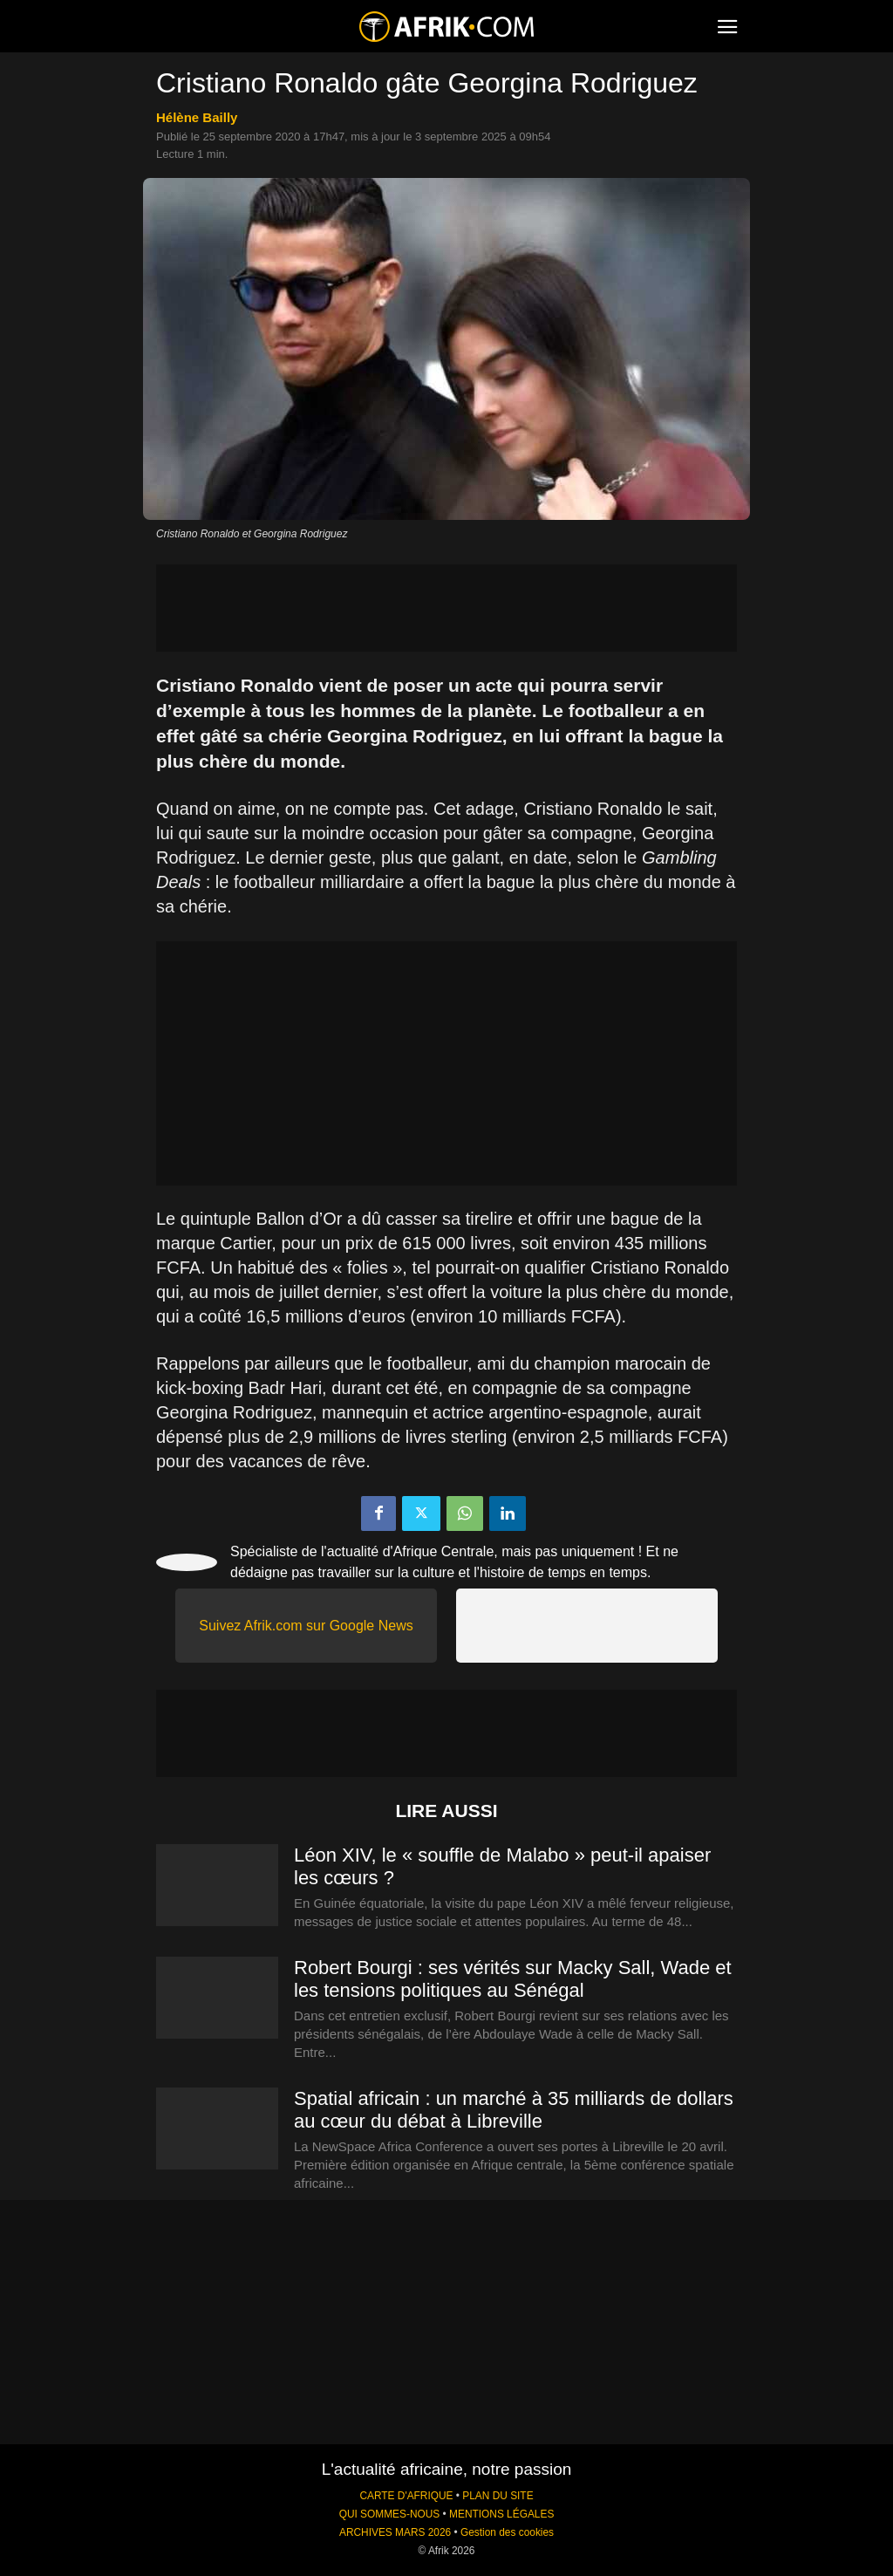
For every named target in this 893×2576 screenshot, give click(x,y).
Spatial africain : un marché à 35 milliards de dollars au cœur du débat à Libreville (513, 2109)
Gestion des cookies (507, 2532)
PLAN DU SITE (497, 2496)
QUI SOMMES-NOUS (389, 2514)
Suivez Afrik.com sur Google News (305, 1625)
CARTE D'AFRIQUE (406, 2496)
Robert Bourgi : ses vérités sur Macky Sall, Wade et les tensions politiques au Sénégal (513, 1979)
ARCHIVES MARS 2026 (395, 2532)
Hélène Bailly (196, 117)
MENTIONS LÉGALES (501, 2514)
